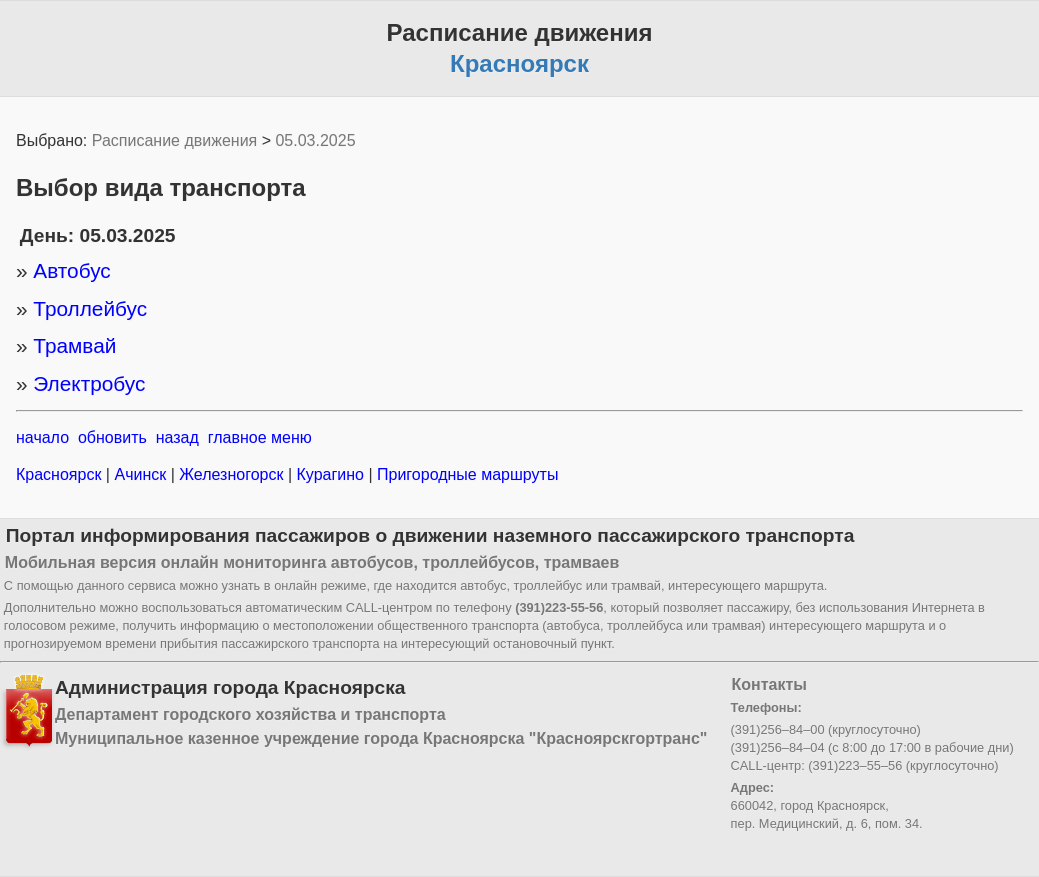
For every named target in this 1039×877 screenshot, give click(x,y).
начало (42, 437)
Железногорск (231, 474)
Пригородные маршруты (466, 474)
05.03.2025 (315, 140)
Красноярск (61, 474)
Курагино (330, 474)
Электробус (89, 383)
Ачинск (140, 474)
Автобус (71, 270)
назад (177, 437)
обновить (112, 437)
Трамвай (74, 345)
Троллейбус (90, 308)
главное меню (260, 437)
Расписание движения (174, 140)
